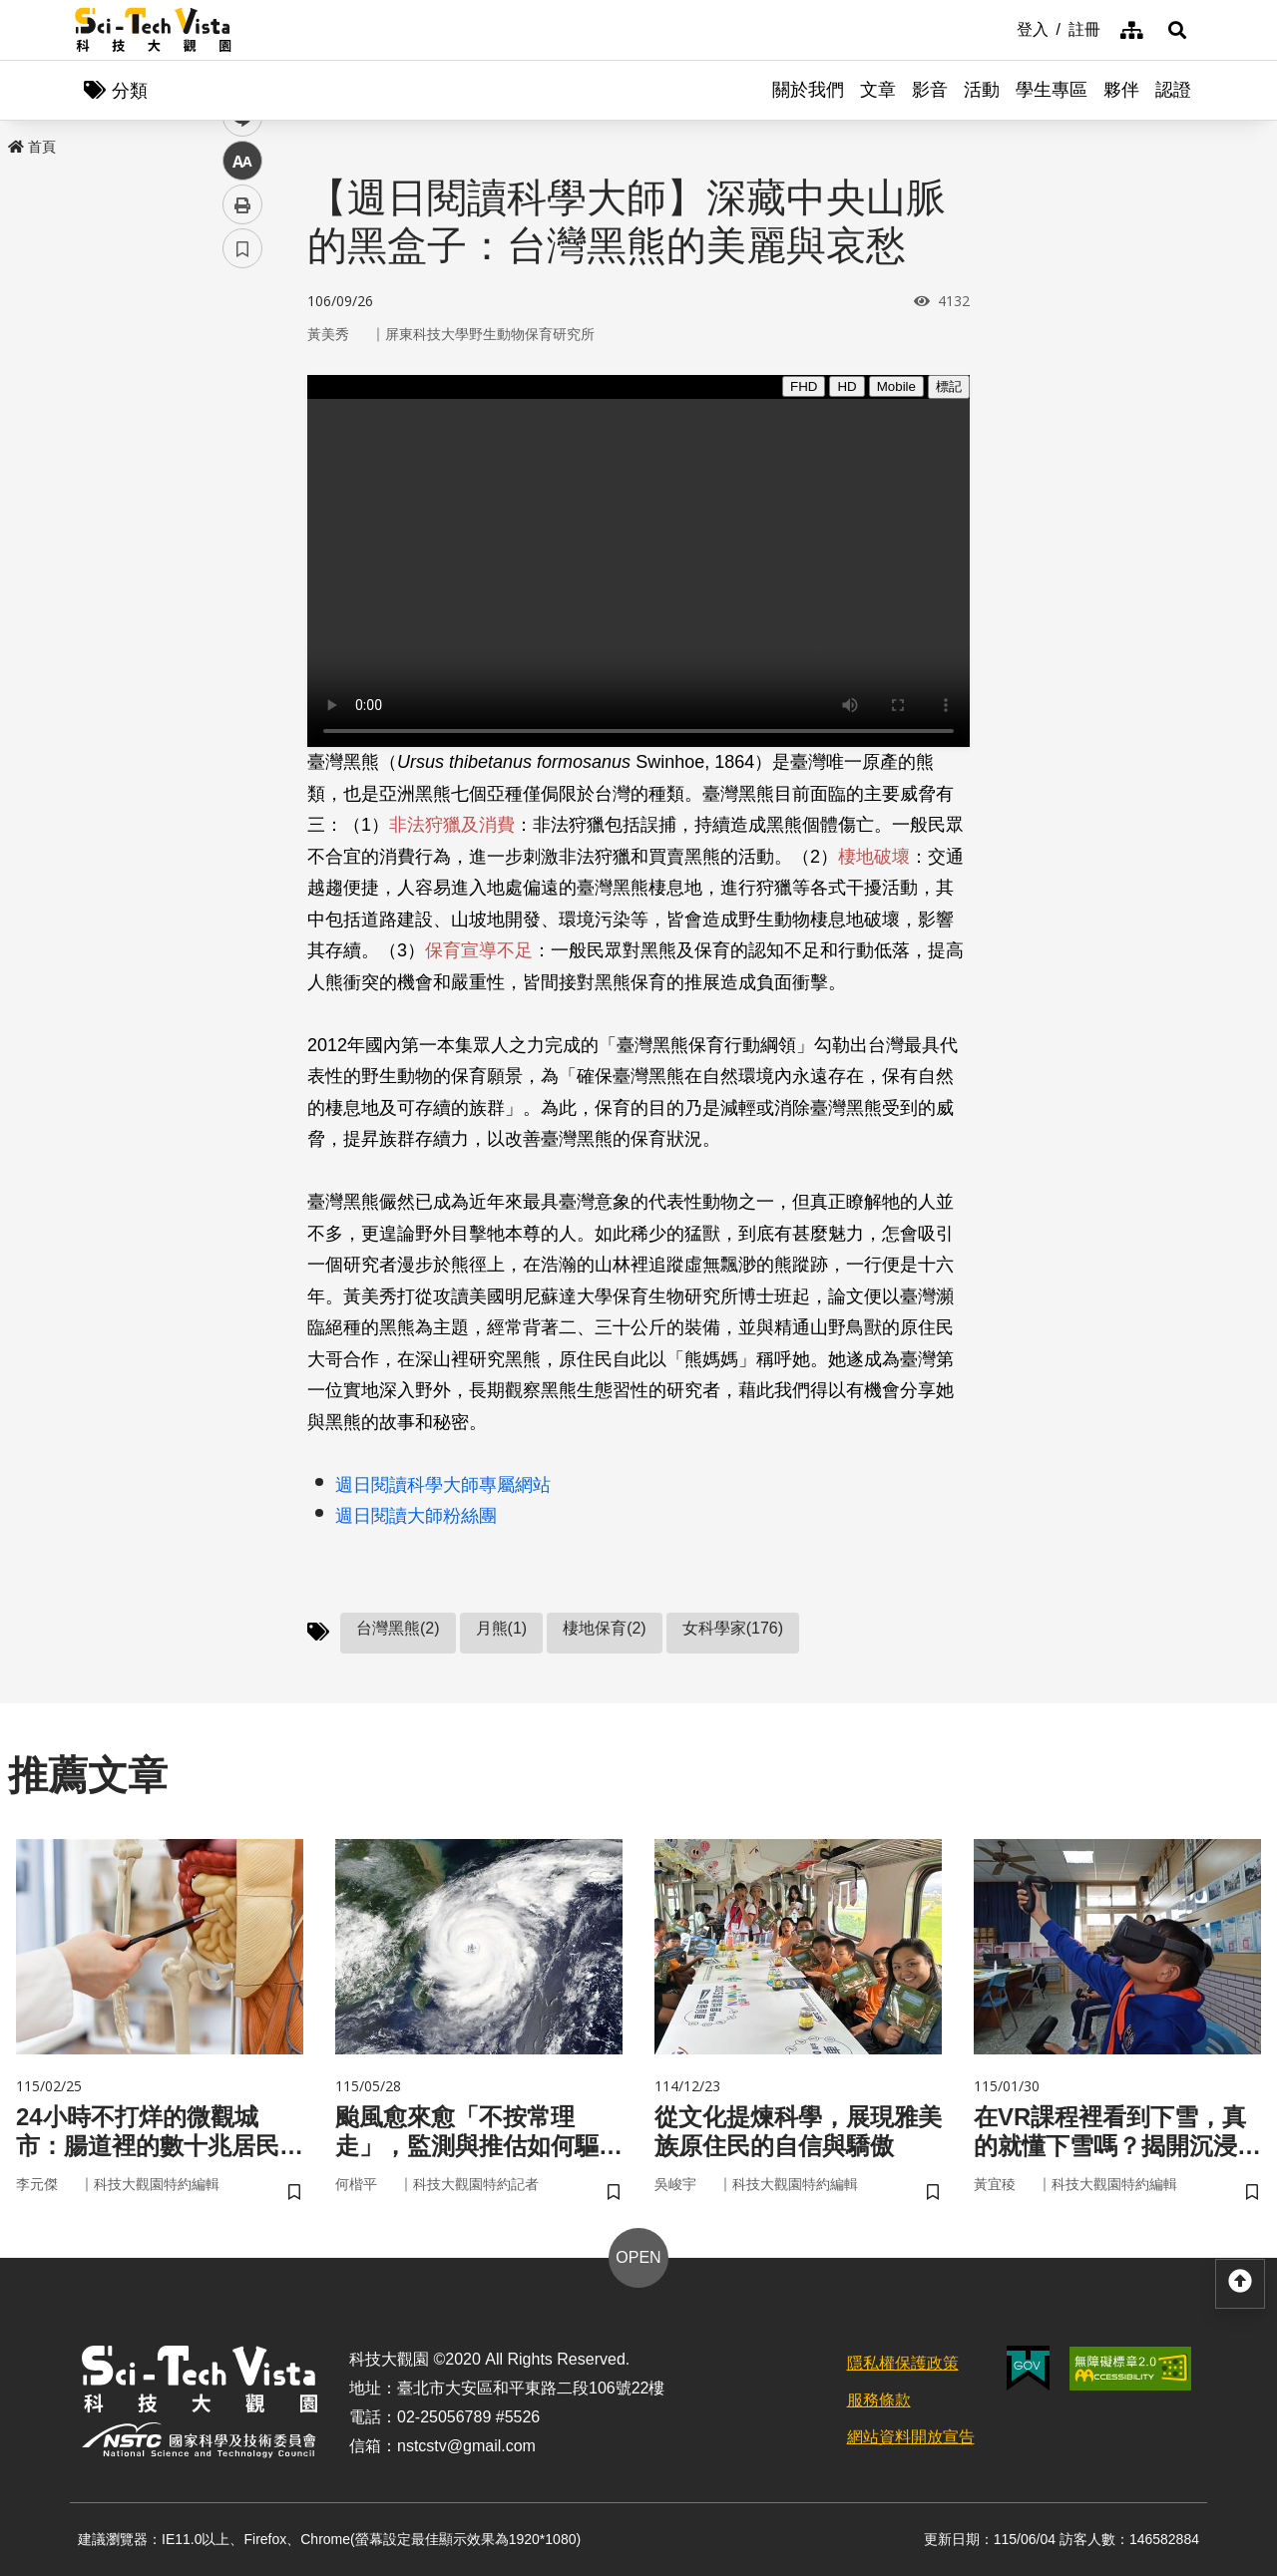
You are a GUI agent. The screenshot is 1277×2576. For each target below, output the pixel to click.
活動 (982, 90)
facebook (242, 381)
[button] (1177, 30)
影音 (930, 90)
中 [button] (242, 513)
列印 (242, 556)
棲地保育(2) (604, 1628)
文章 (878, 90)
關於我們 (808, 90)
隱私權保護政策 (903, 2363)
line (235, 469)
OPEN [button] (638, 2257)
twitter (242, 425)
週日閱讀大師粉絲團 (416, 1516)
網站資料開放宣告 (911, 2436)
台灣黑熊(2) (398, 1628)
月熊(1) (502, 1628)
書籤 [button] (242, 600)
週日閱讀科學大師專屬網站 (443, 1485)
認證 (1173, 90)
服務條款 (879, 2400)
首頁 (32, 147)
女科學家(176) (732, 1628)
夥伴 (1121, 90)
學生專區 (1051, 90)
